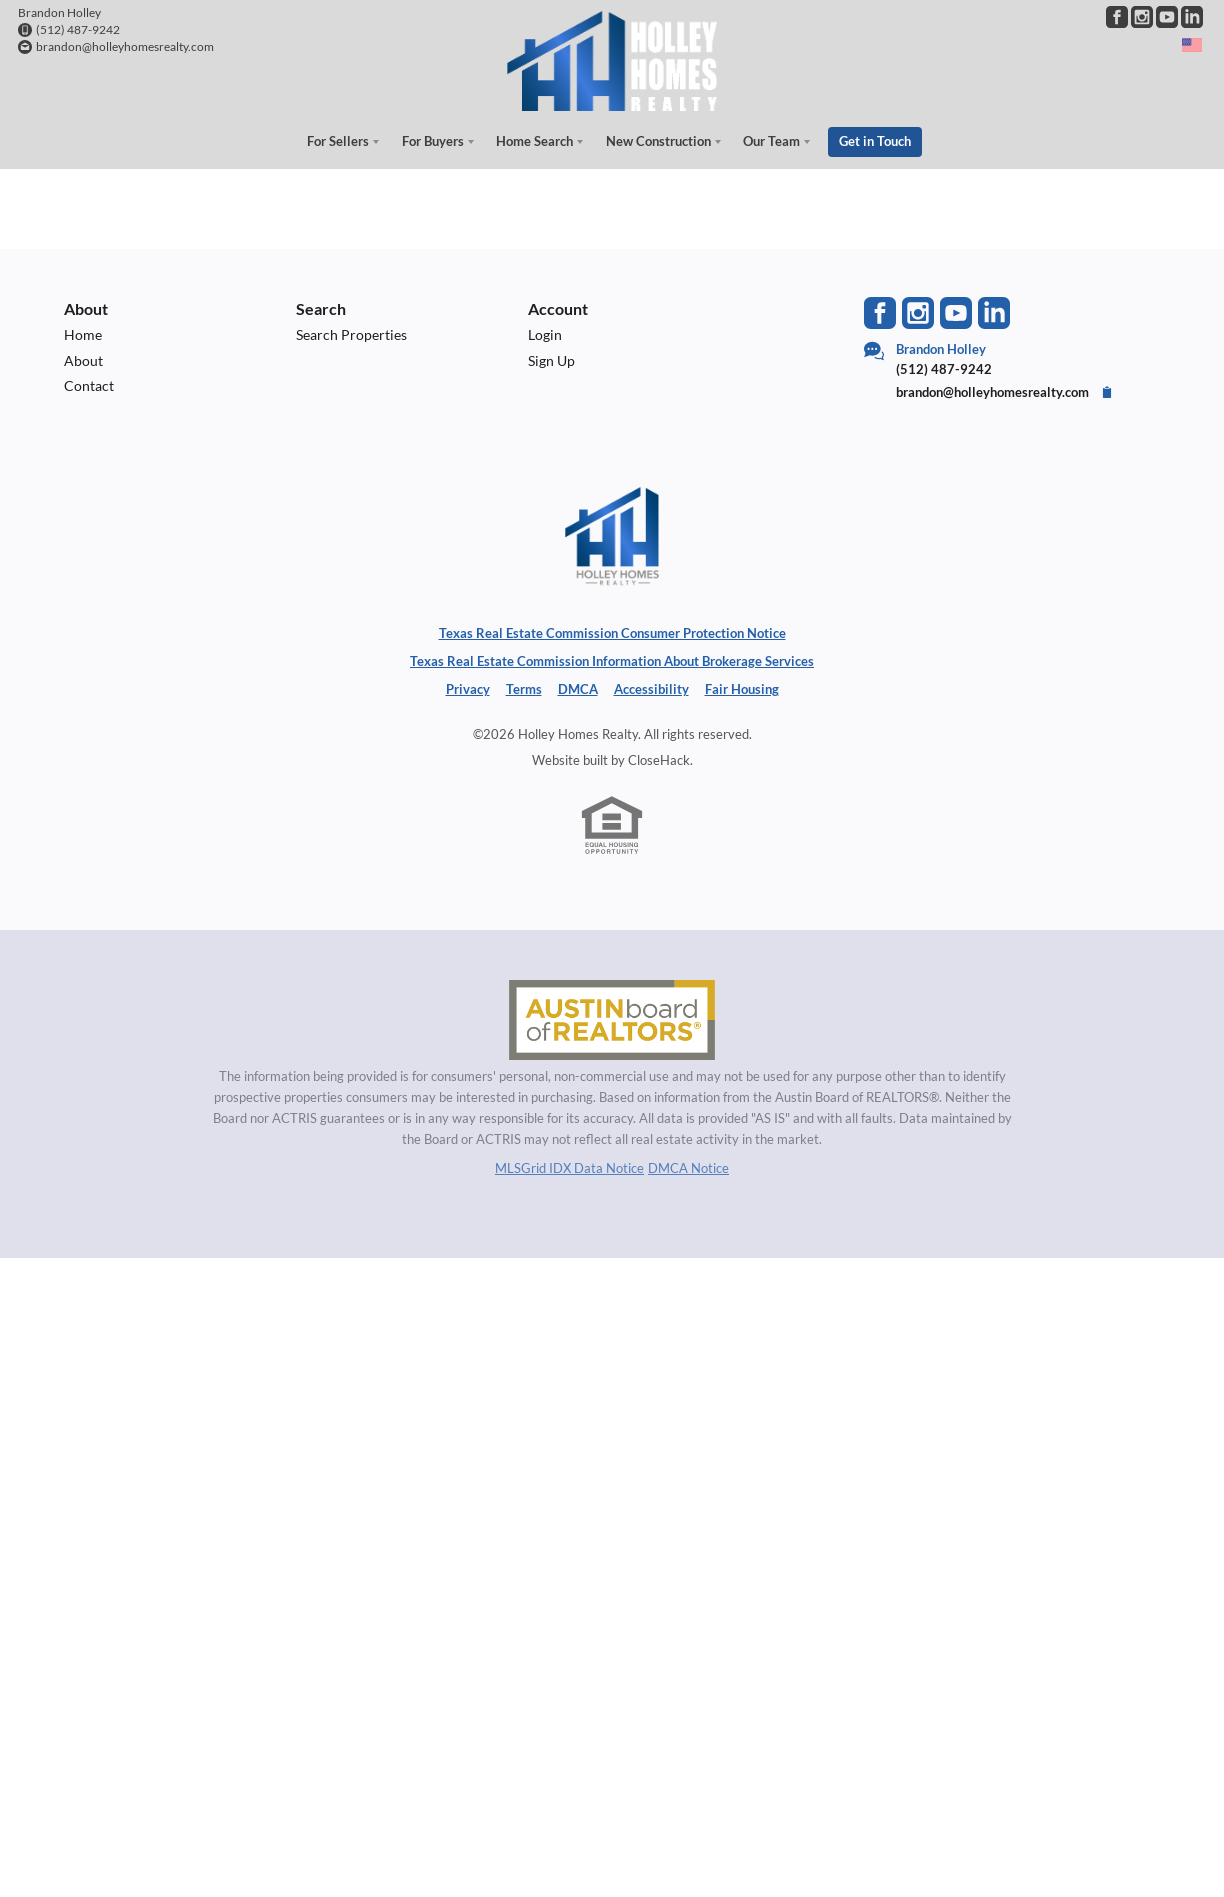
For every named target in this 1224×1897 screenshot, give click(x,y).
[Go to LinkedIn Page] (1192, 17)
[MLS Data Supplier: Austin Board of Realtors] (611, 1020)
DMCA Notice (688, 1167)
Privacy (468, 689)
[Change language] (1192, 45)
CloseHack (659, 759)
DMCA (578, 689)
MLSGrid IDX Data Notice (569, 1167)
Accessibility (651, 689)
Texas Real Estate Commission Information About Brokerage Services (612, 661)
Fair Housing (742, 689)
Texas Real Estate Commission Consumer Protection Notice (612, 633)
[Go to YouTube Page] (1167, 17)
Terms (524, 689)
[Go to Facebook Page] (1117, 17)
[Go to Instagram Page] (1142, 17)
